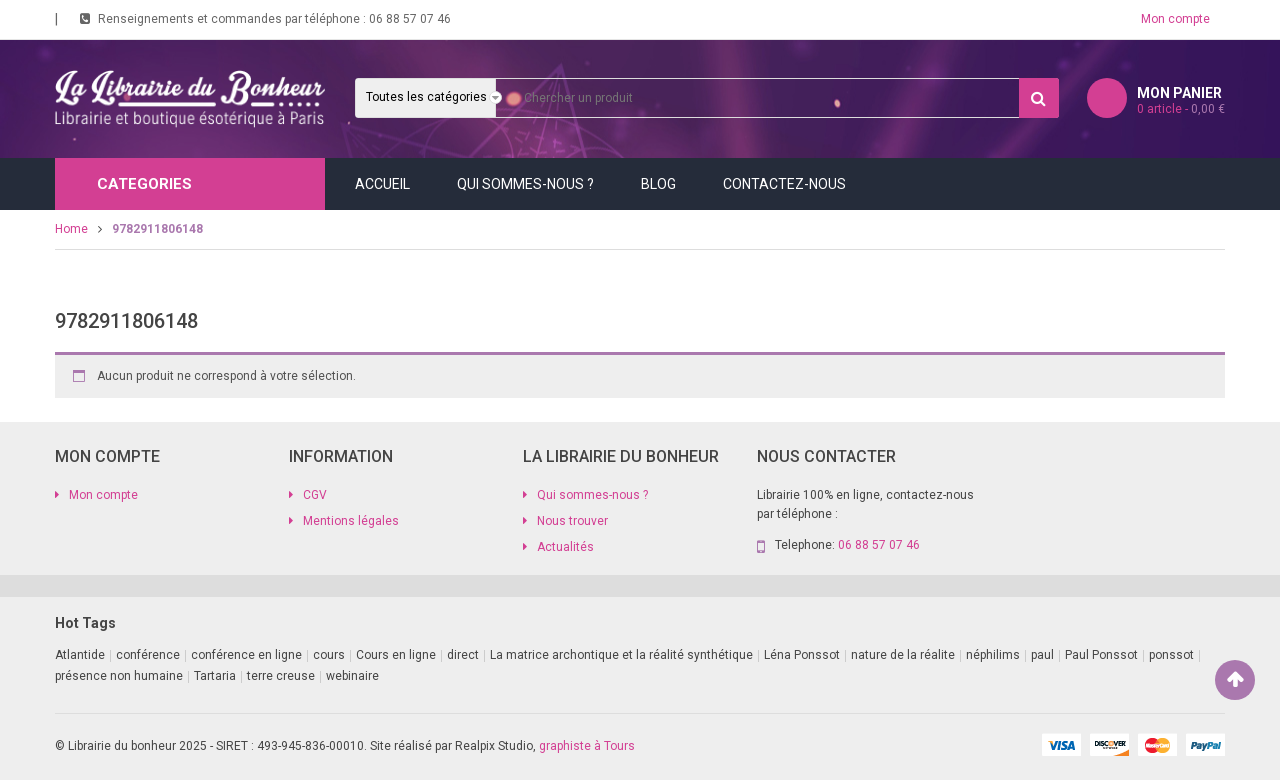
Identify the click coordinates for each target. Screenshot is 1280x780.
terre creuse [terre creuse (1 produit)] (281, 676)
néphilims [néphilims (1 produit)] (993, 655)
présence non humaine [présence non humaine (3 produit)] (119, 676)
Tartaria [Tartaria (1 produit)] (215, 676)
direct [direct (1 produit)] (463, 655)
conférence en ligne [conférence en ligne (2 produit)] (246, 655)
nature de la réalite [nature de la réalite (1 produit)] (903, 655)
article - (1181, 109)
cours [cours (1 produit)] (329, 655)
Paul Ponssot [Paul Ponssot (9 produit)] (1101, 655)
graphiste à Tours (587, 746)
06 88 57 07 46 (410, 19)
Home (71, 229)
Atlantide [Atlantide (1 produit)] (80, 655)
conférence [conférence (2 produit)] (148, 655)
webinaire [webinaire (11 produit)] (352, 676)
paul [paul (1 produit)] (1042, 655)
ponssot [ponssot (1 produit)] (1171, 655)
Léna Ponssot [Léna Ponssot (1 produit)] (802, 655)
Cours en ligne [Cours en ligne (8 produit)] (396, 655)
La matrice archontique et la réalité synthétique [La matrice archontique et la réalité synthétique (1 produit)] (621, 655)
